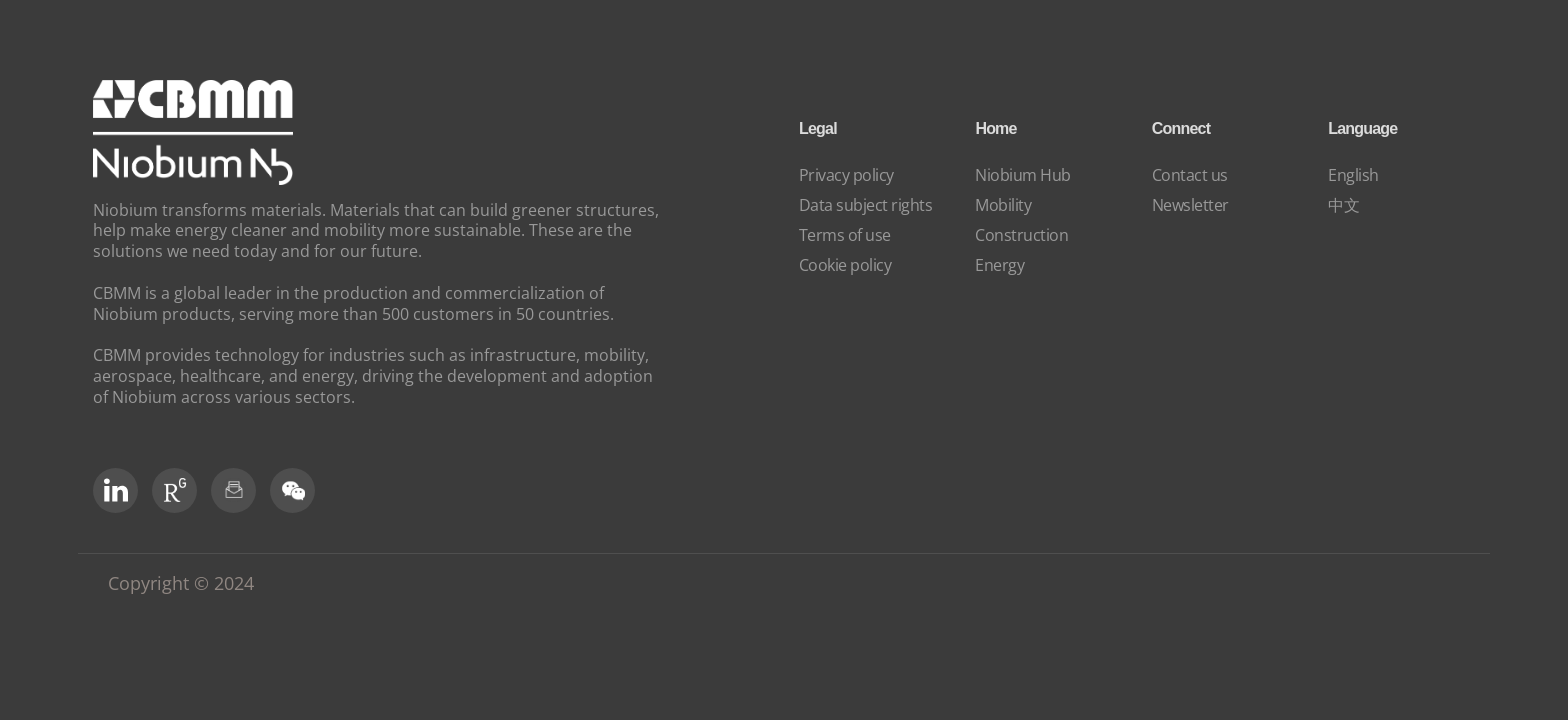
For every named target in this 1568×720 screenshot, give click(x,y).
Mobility (1003, 205)
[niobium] (193, 179)
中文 (1343, 205)
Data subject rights (866, 205)
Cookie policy (845, 265)
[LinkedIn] (115, 490)
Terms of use (845, 235)
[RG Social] (174, 490)
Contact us (1190, 175)
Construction (1021, 235)
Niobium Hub (1023, 175)
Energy (999, 265)
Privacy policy (846, 175)
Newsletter (1190, 205)
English (1353, 175)
